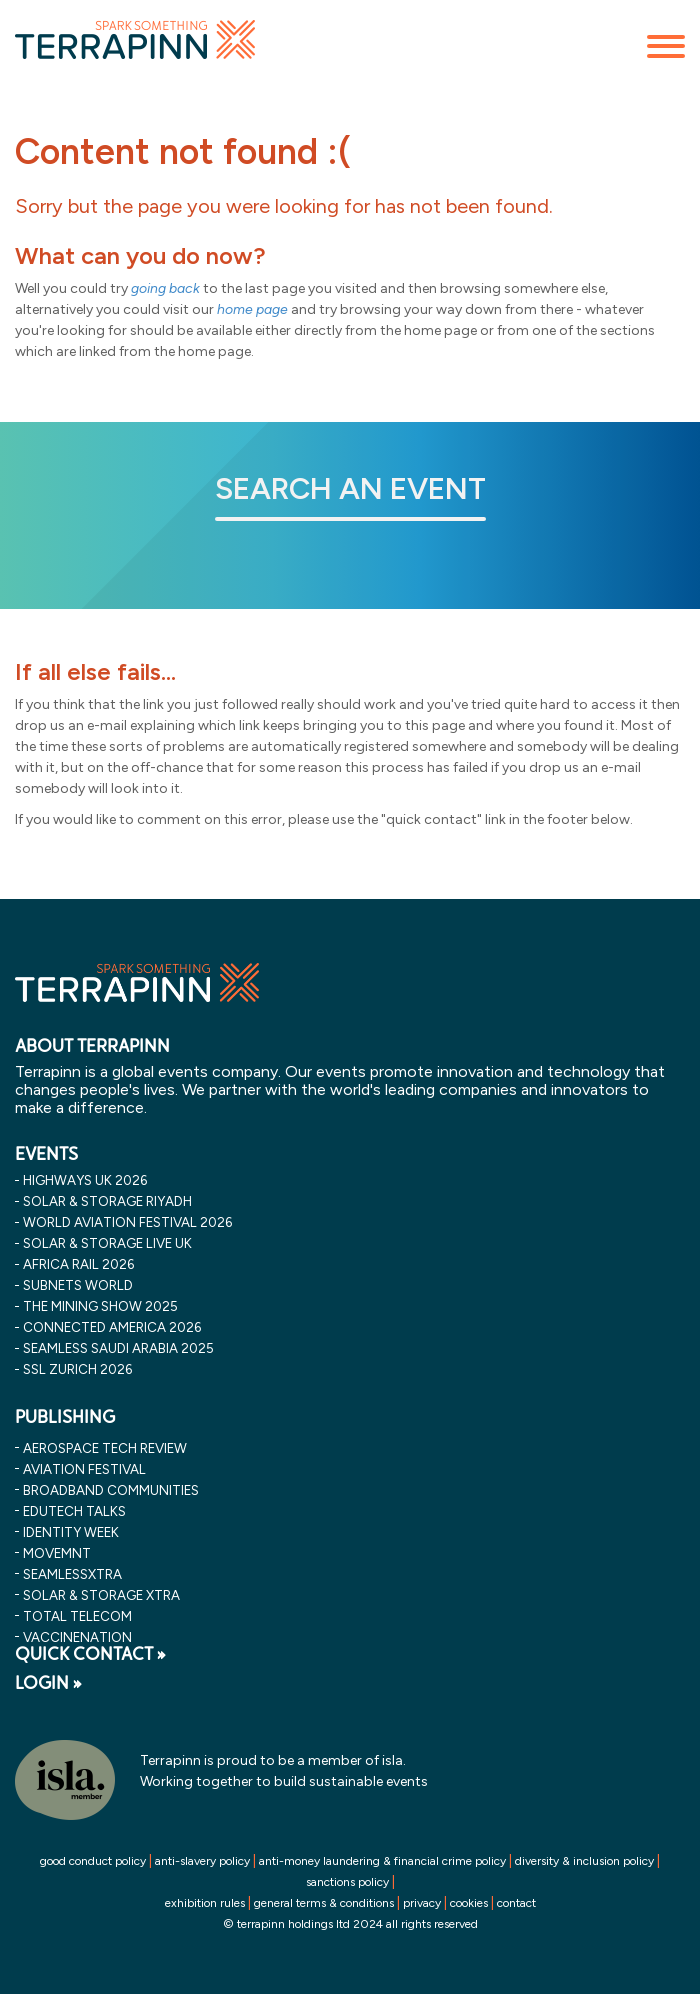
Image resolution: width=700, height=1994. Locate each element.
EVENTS (46, 1154)
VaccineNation (77, 1637)
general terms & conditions (324, 1903)
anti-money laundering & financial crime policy (382, 1861)
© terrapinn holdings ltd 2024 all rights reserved (350, 1924)
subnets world (78, 1285)
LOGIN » (48, 1683)
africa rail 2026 (78, 1264)
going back (165, 288)
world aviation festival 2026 (127, 1222)
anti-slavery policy (202, 1861)
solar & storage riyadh (107, 1201)
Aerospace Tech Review (105, 1448)
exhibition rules (205, 1903)
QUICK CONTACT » (90, 1654)
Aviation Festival (84, 1469)
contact (516, 1903)
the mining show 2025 (100, 1306)
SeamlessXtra (72, 1574)
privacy (422, 1903)
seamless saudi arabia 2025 (118, 1348)
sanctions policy (347, 1882)
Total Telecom (77, 1616)
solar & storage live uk (107, 1243)
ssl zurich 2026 (77, 1369)
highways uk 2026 (85, 1180)
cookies (469, 1903)
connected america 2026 (112, 1327)
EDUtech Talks (74, 1511)
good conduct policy (93, 1861)
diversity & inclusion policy (584, 1861)
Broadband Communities (111, 1490)
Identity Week (71, 1532)
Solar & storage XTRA (101, 1595)
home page (252, 309)
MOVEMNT (57, 1553)
